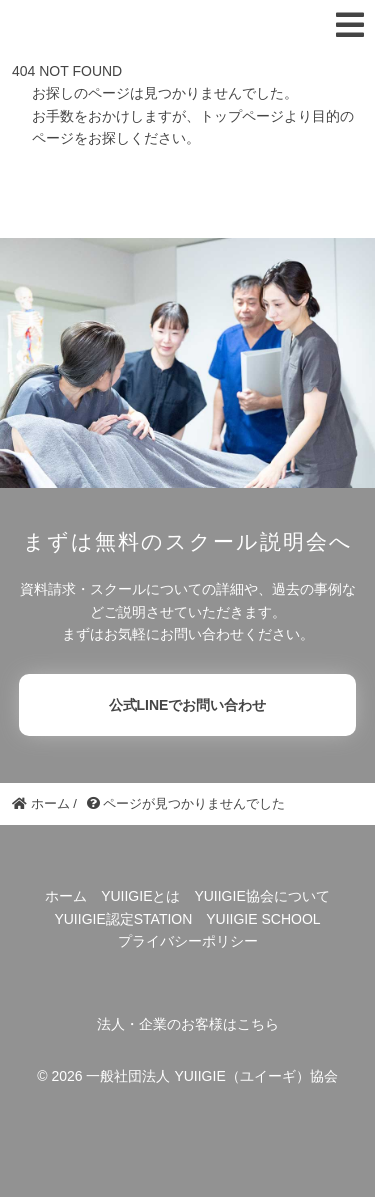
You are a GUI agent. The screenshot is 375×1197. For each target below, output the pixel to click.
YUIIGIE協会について (261, 896)
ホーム (66, 896)
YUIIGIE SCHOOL (263, 919)
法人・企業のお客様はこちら (188, 1024)
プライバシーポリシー (188, 941)
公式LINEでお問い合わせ (188, 705)
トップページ (242, 116)
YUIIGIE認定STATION (123, 919)
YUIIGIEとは (140, 896)
